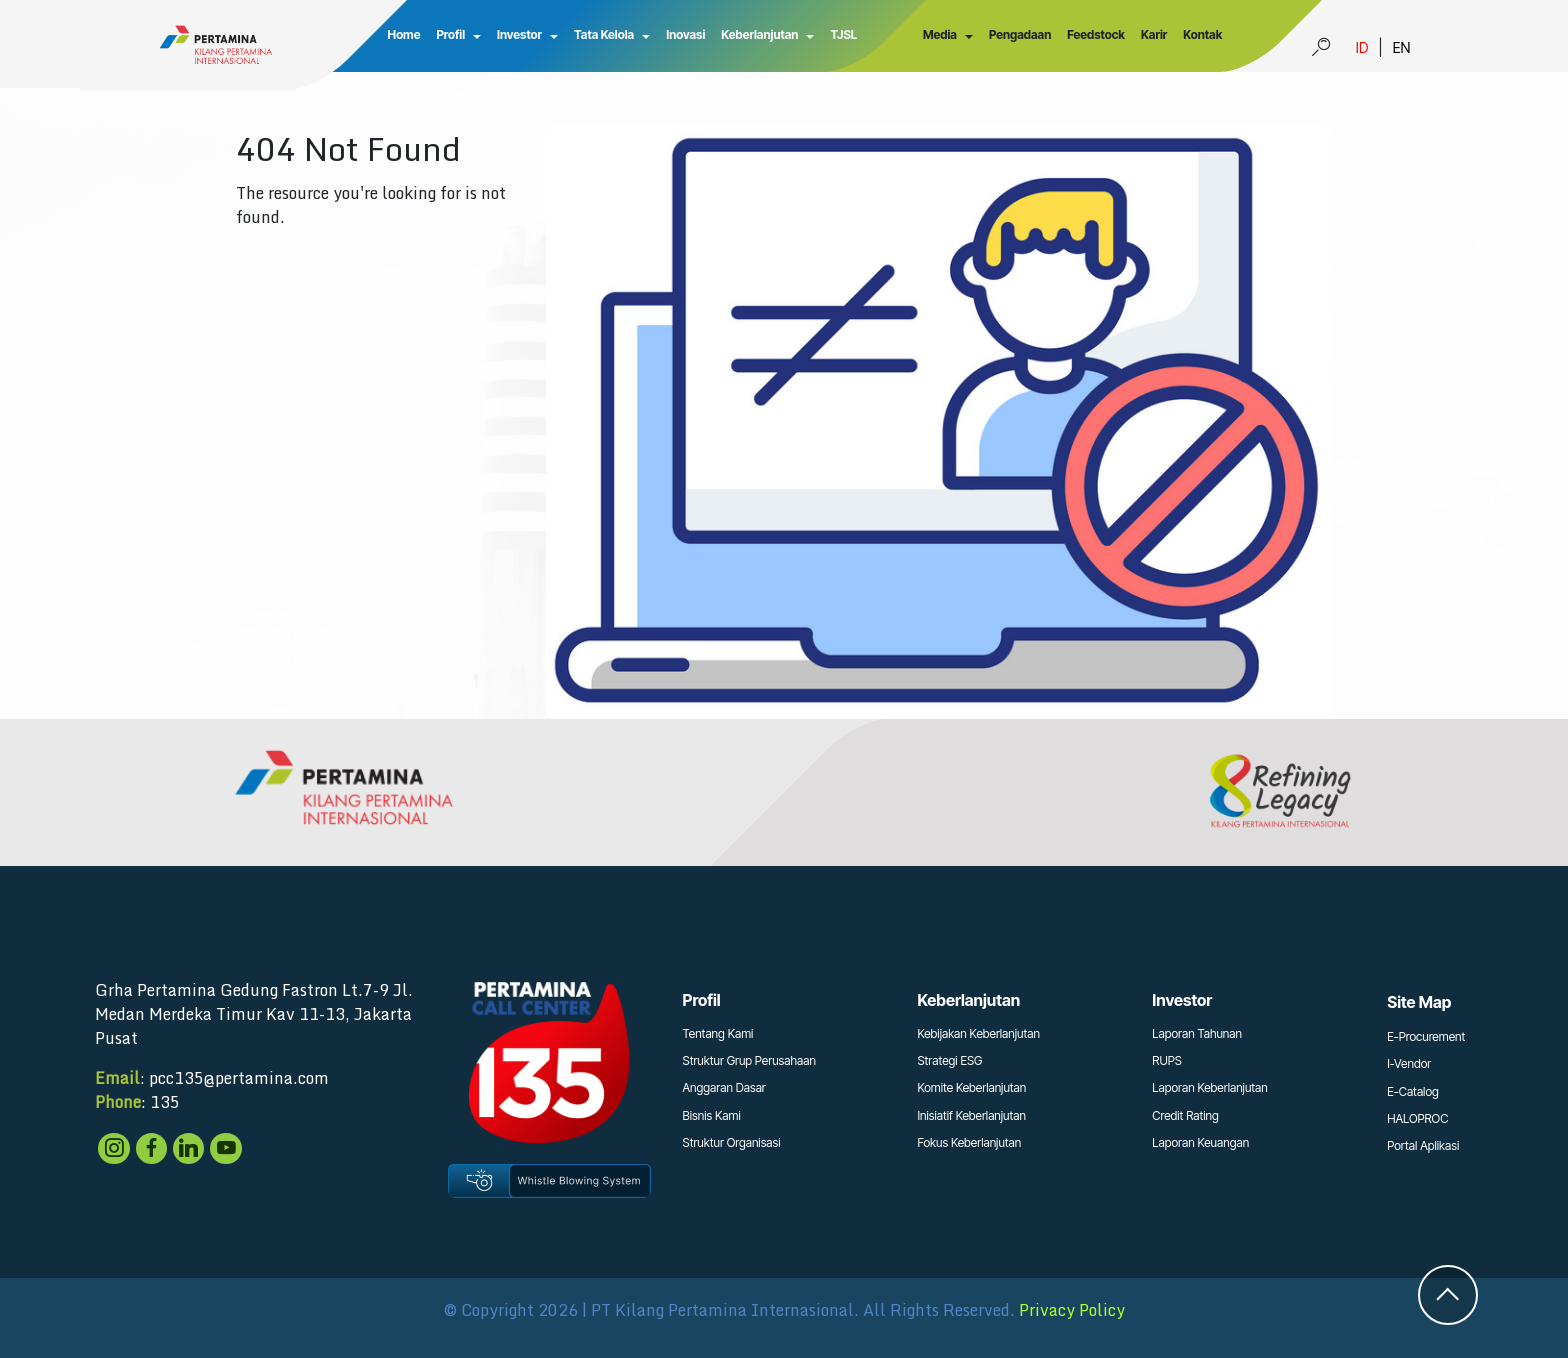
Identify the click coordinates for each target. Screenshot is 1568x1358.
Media (940, 34)
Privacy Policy (1072, 1310)
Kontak (1202, 34)
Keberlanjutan (759, 34)
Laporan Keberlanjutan (1210, 1087)
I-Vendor (1409, 1063)
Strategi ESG (949, 1060)
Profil (450, 34)
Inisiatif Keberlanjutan (971, 1115)
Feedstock (1096, 34)
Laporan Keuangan (1200, 1142)
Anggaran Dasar (724, 1087)
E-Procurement (1426, 1036)
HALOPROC (1417, 1118)
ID (1362, 47)
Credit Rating (1185, 1115)
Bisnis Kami (712, 1115)
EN (1402, 47)
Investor (519, 34)
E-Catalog (1413, 1091)
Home (404, 34)
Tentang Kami (718, 1033)
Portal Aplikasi (1423, 1145)
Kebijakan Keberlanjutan (978, 1033)
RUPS (1167, 1060)
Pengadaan (1020, 34)
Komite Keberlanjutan (971, 1087)
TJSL (843, 34)
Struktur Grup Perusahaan (749, 1060)
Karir (1154, 34)
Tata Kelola (604, 34)
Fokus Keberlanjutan (969, 1142)
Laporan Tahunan (1197, 1033)
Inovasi (685, 34)
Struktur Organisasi (732, 1142)
